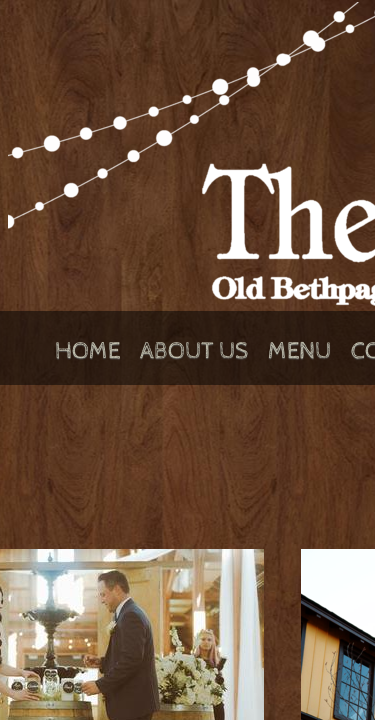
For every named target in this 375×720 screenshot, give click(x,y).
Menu (299, 351)
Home (87, 351)
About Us (194, 351)
